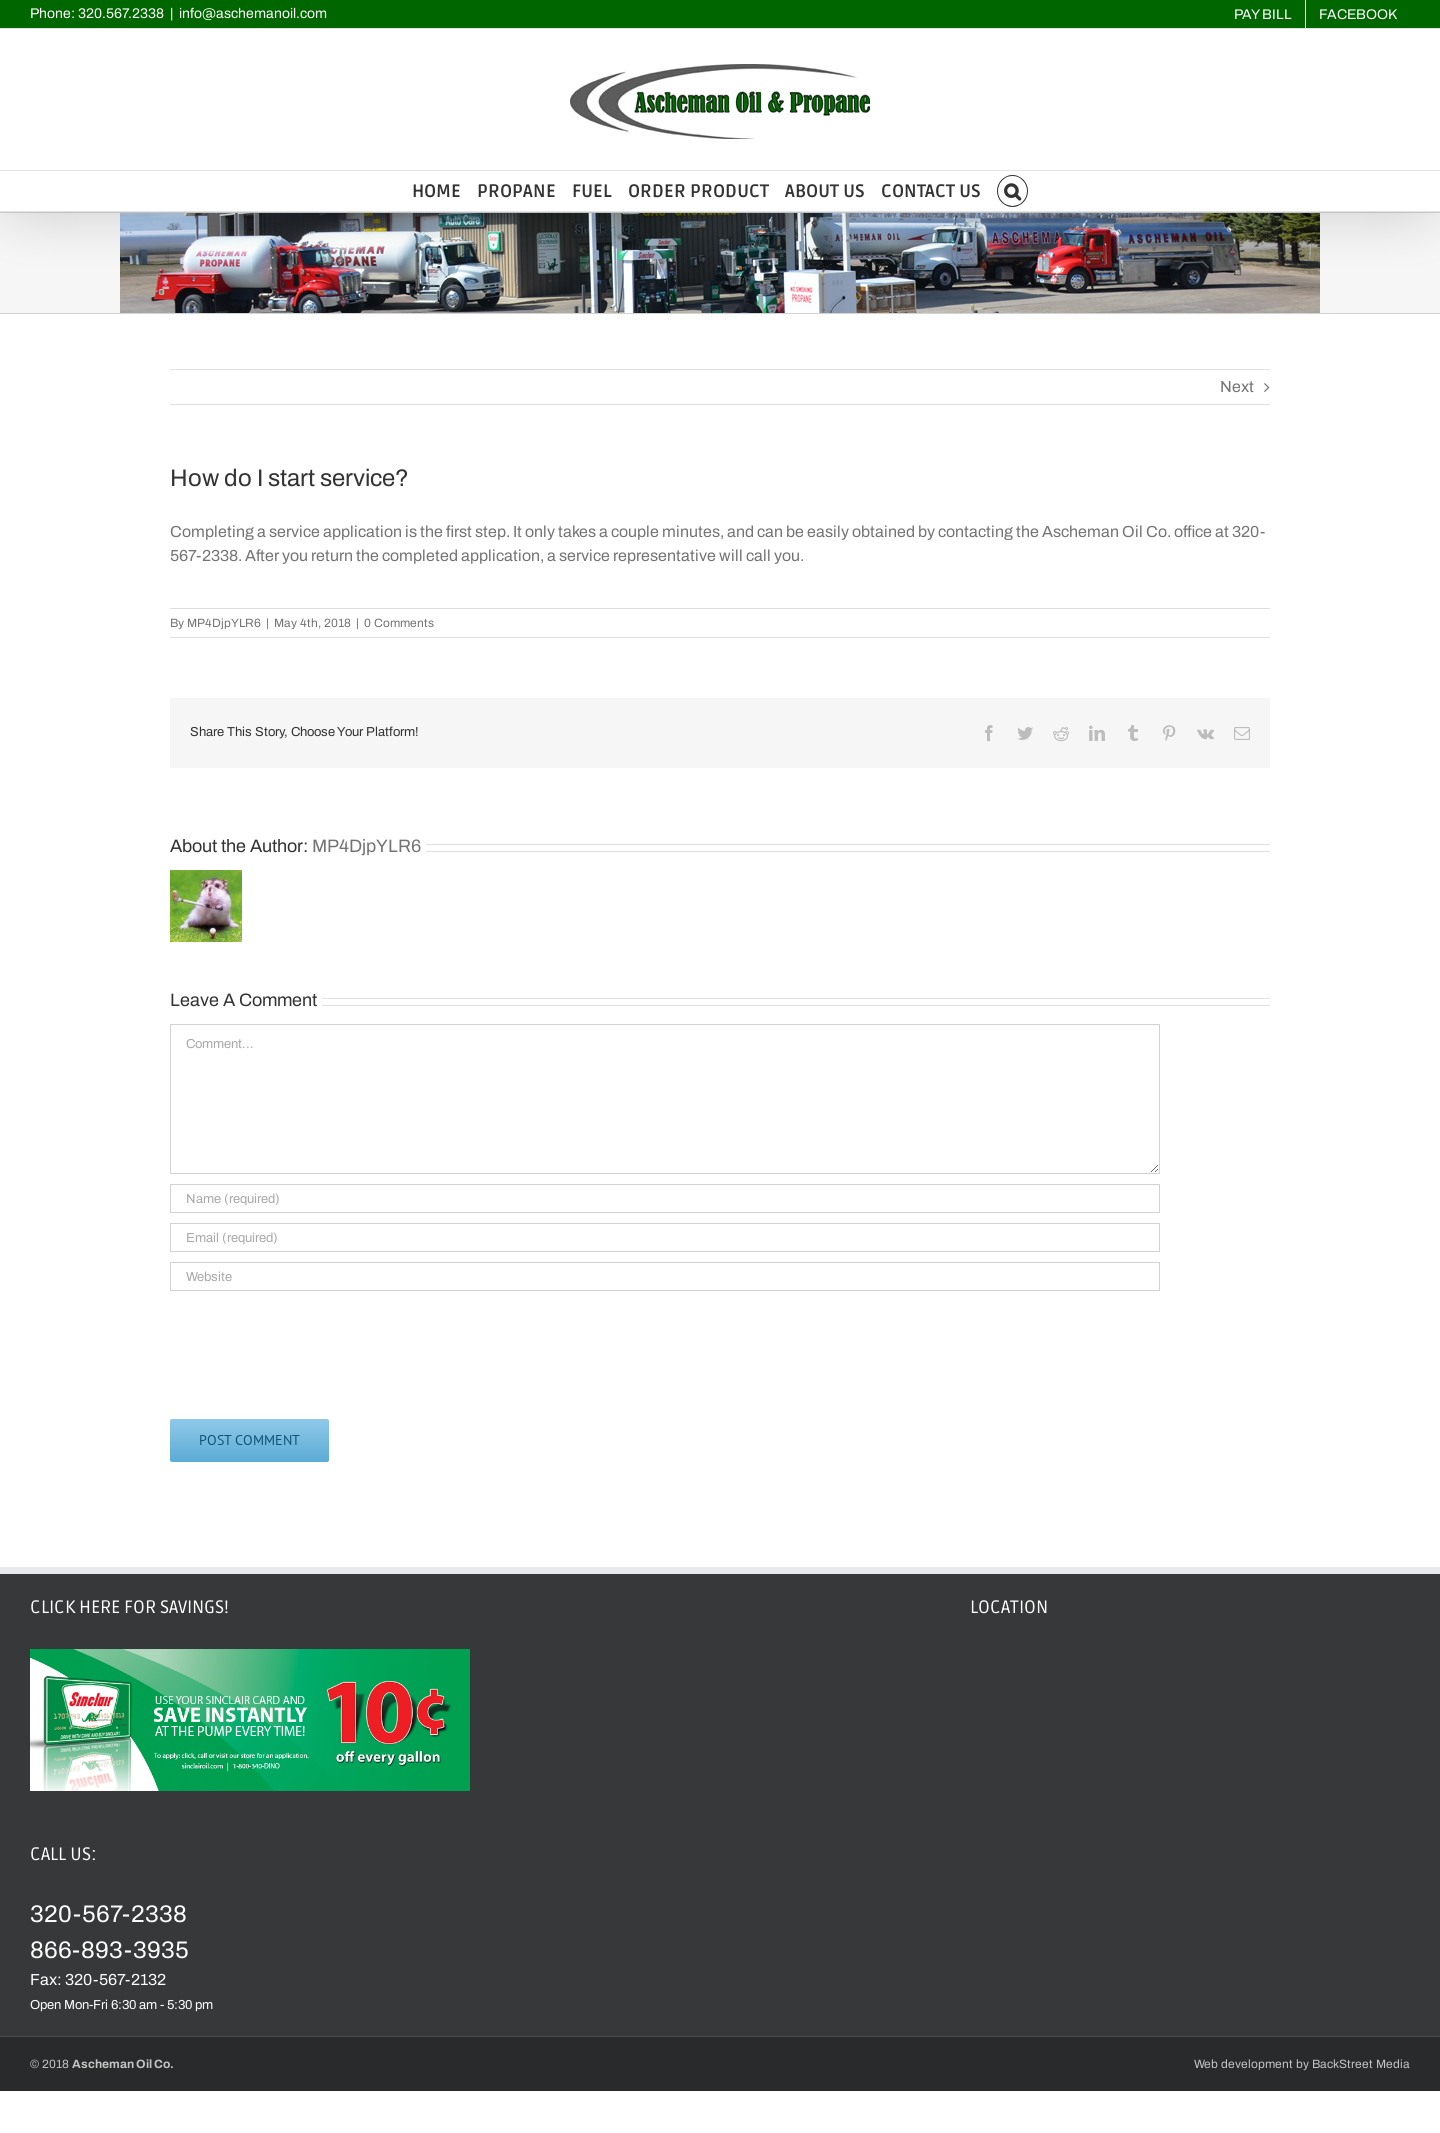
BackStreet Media (1361, 2064)
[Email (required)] (665, 1237)
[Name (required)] (665, 1198)
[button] (1013, 191)
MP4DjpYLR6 (224, 623)
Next (1237, 386)
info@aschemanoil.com (253, 13)
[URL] (665, 1276)
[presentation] (322, 1350)
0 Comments (399, 623)
